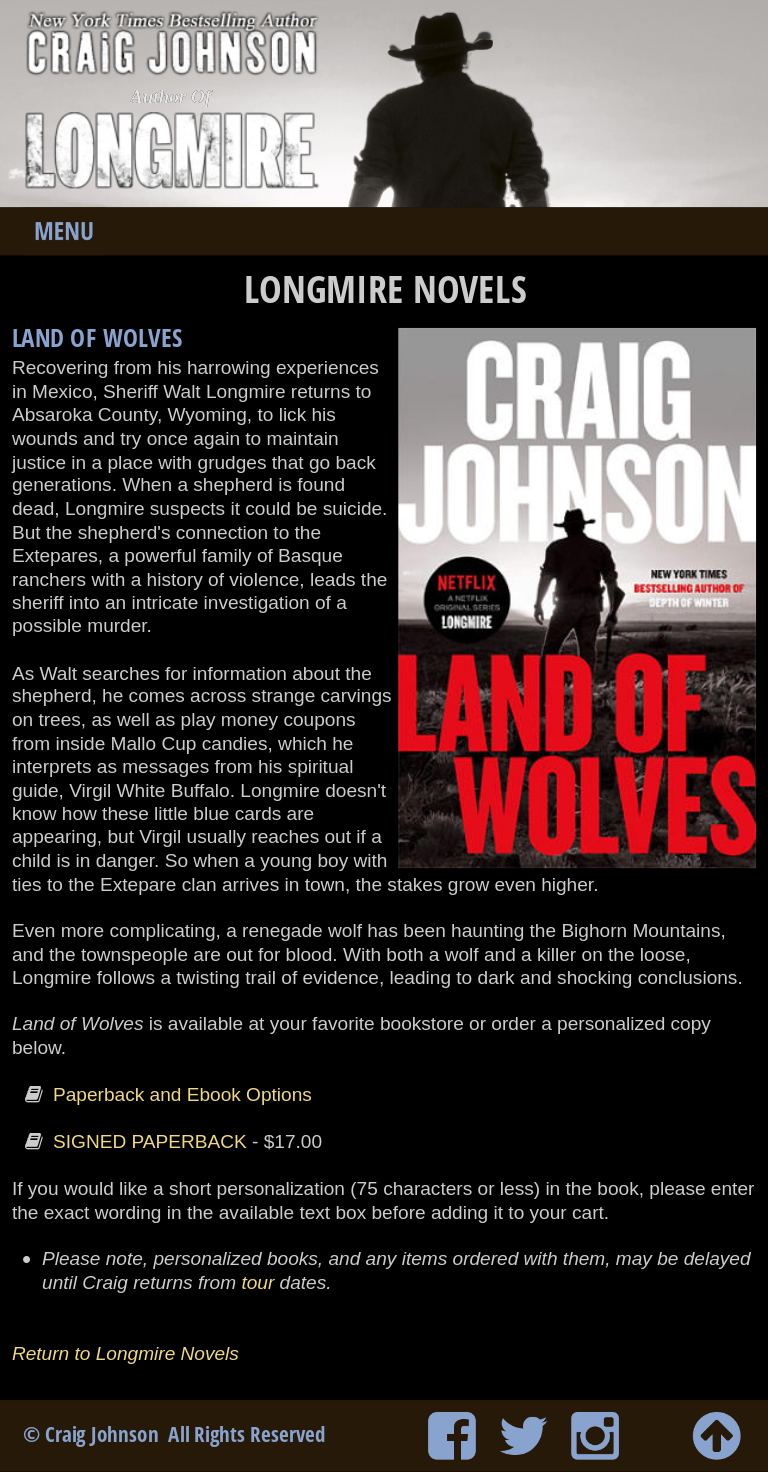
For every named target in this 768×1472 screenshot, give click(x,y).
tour (257, 1282)
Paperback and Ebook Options (182, 1095)
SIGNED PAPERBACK (150, 1141)
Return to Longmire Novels (128, 1352)
